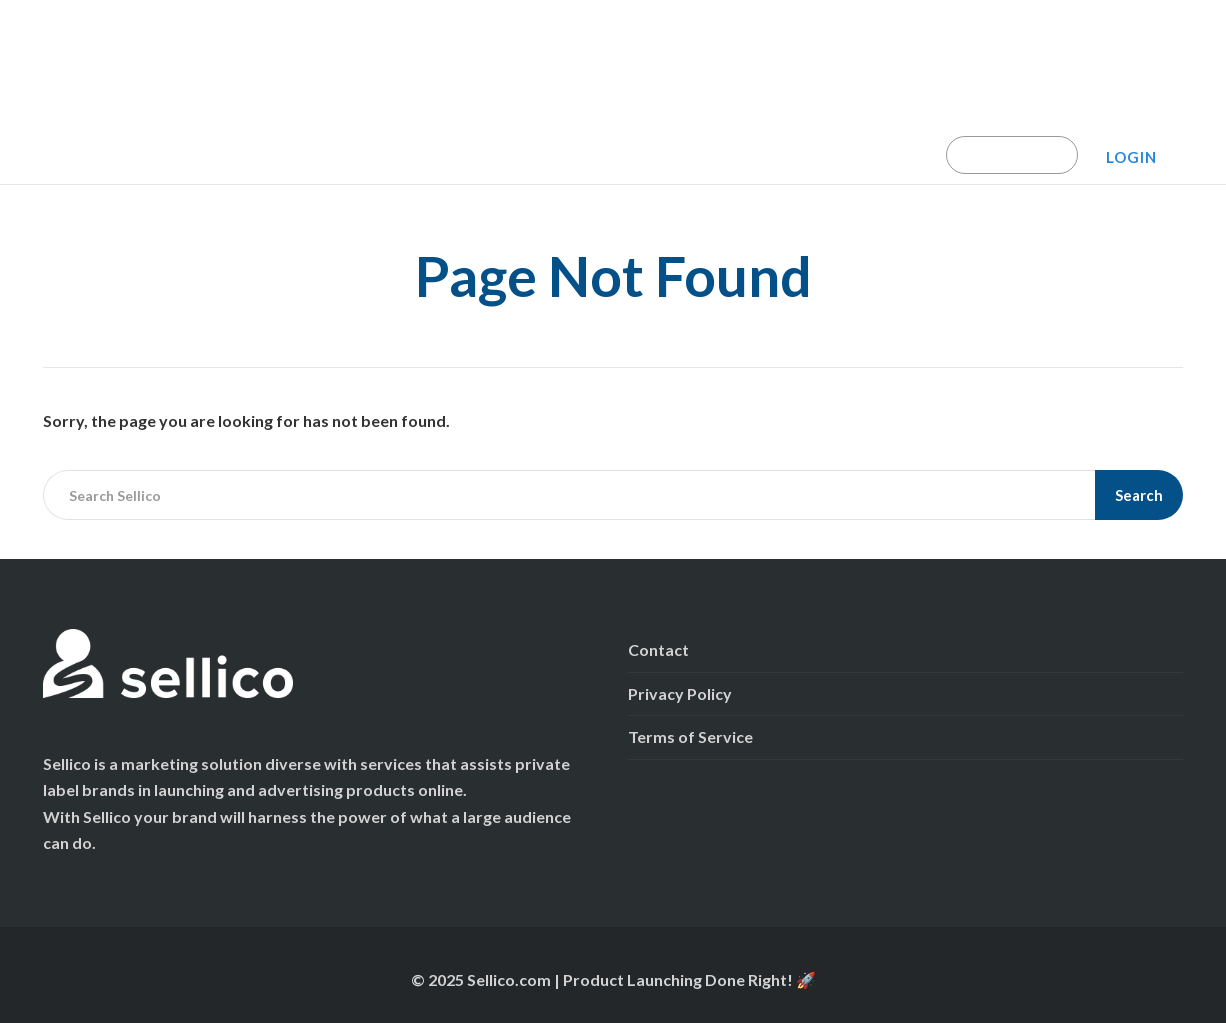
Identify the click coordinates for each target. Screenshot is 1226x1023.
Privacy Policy (680, 693)
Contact (658, 649)
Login (1131, 157)
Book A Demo (1012, 155)
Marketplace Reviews (853, 155)
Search (1139, 495)
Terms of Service (690, 736)
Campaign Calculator (269, 155)
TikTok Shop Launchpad (457, 155)
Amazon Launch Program (659, 155)
